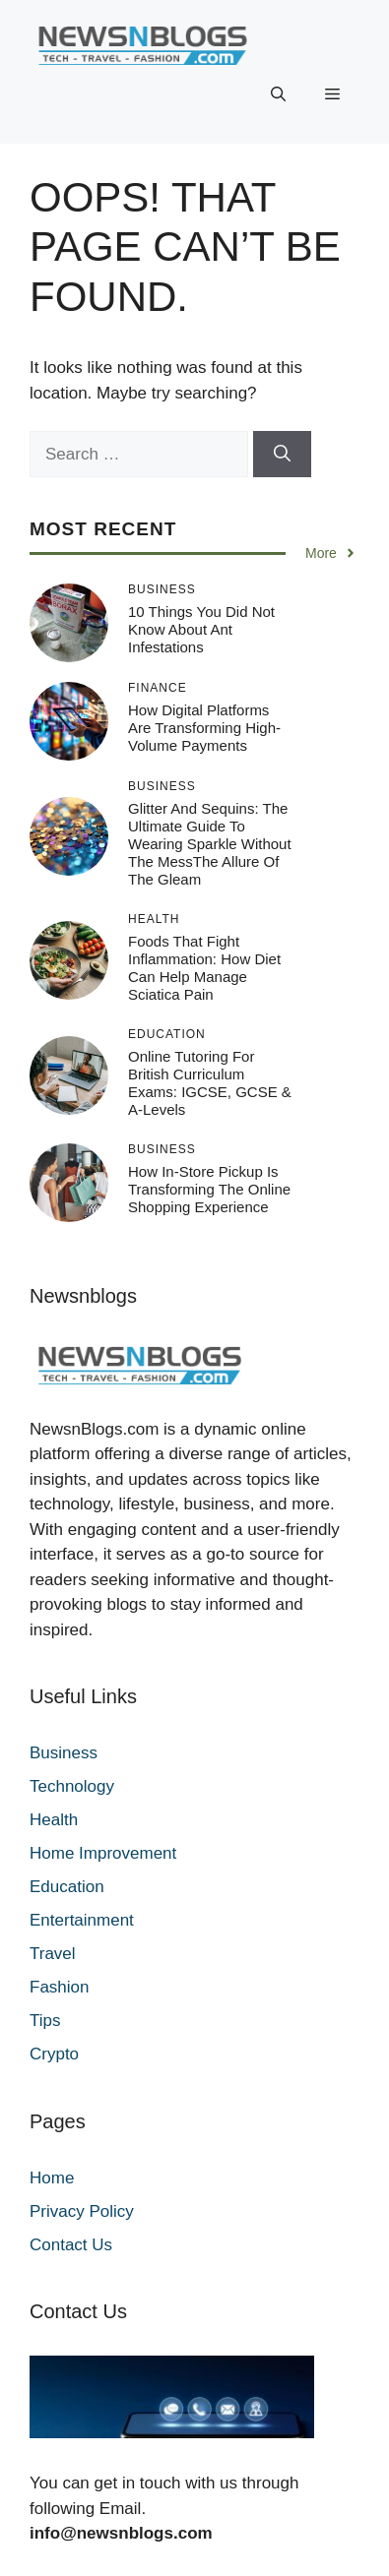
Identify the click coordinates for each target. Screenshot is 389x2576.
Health (54, 1819)
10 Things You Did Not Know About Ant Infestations (201, 629)
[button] (278, 94)
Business (63, 1753)
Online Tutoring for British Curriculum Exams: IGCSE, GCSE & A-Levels (210, 1083)
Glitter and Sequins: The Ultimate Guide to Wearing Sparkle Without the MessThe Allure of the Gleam (210, 844)
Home (52, 2178)
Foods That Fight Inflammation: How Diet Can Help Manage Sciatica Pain (204, 968)
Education (67, 1886)
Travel (53, 1953)
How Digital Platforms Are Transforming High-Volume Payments (204, 728)
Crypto (54, 2054)
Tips (45, 2020)
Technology (72, 1786)
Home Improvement (103, 1853)
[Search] (282, 454)
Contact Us (71, 2245)
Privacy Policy (82, 2211)
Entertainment (82, 1920)
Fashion (59, 1987)
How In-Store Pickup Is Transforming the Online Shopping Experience (209, 1189)
